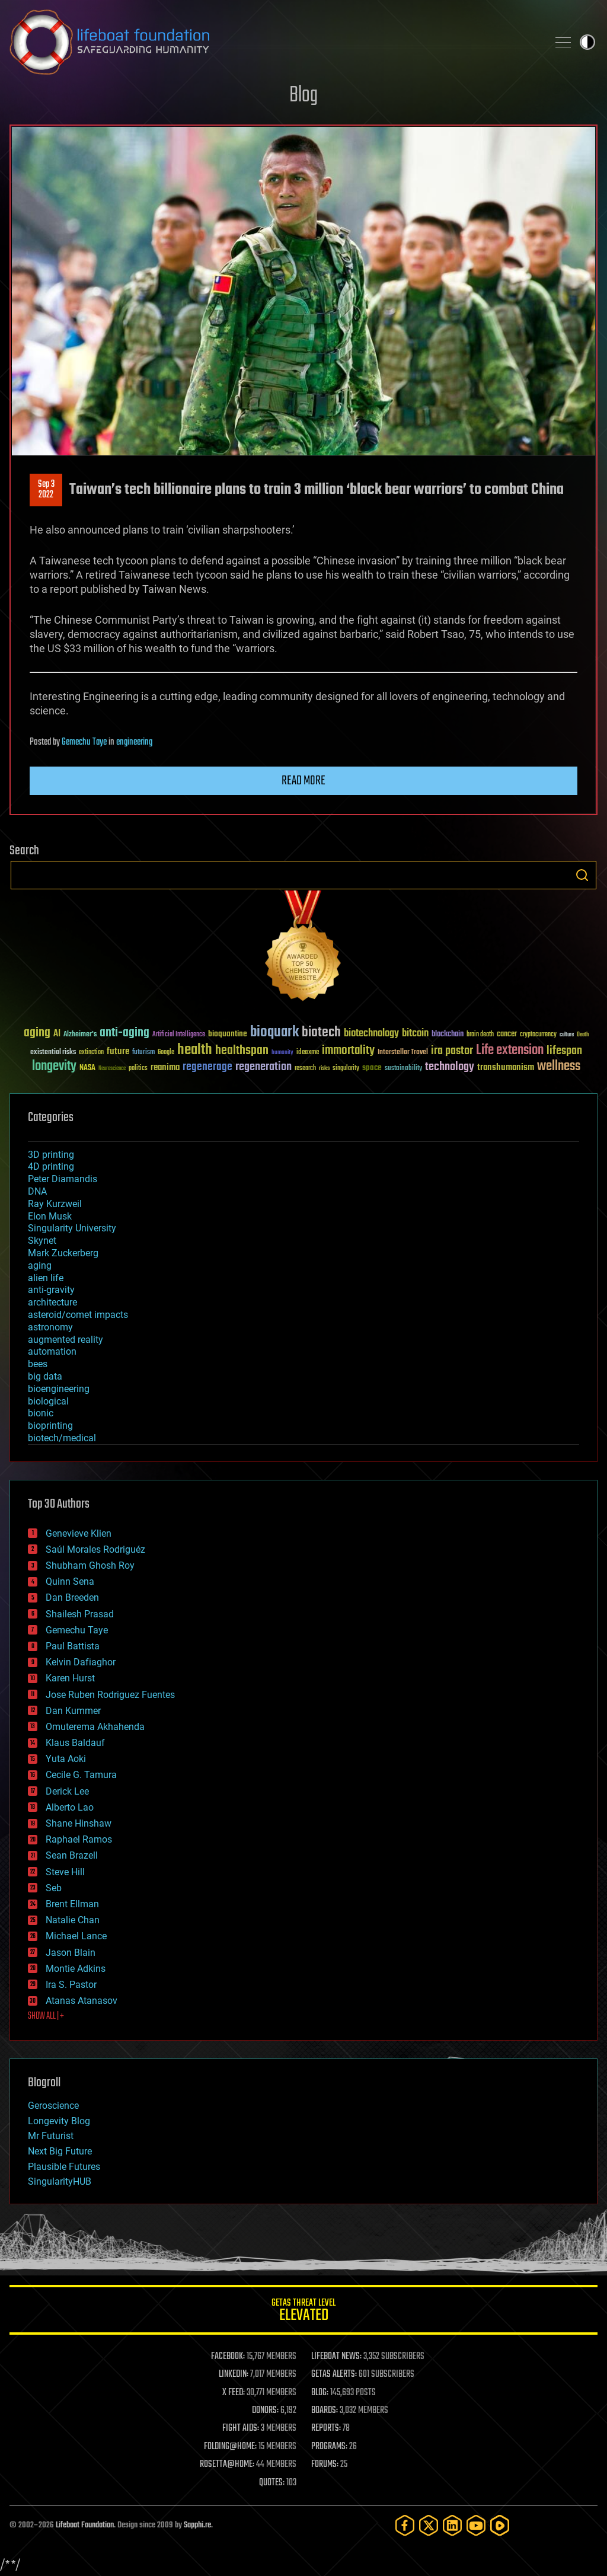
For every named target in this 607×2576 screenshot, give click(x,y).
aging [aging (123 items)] (37, 1033)
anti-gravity (51, 1289)
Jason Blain (70, 1952)
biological (48, 1401)
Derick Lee (67, 1791)
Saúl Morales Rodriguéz (95, 1549)
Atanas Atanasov (81, 2000)
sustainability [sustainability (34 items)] (403, 1069)
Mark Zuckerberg (63, 1253)
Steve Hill (65, 1872)
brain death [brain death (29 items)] (480, 1035)
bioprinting (50, 1425)
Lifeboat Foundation (85, 2525)
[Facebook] (404, 2525)
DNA (37, 1191)
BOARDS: (324, 2410)
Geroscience (53, 2105)
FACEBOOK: (228, 2356)
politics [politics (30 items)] (138, 1068)
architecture (52, 1302)
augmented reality (65, 1339)
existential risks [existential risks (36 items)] (53, 1052)
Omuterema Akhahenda (95, 1726)
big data (45, 1376)
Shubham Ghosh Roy (90, 1565)
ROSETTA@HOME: (227, 2464)
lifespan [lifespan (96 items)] (564, 1051)
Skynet (42, 1240)
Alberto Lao (70, 1807)
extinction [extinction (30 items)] (91, 1052)
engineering (134, 742)
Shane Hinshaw (78, 1823)
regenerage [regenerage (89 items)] (207, 1067)
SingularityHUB (59, 2181)
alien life (45, 1278)
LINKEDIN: (233, 2374)
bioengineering (59, 1388)
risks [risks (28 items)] (324, 1068)
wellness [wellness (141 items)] (558, 1066)
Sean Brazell (72, 1855)
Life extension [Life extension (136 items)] (510, 1050)
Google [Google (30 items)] (166, 1052)
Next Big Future (60, 2151)
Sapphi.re (197, 2525)
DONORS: (265, 2410)
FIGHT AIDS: (240, 2428)
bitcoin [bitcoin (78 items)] (415, 1033)
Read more (303, 781)
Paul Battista (73, 1646)
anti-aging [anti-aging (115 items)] (124, 1033)
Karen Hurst (70, 1678)
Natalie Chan (73, 1920)
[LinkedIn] (452, 2525)
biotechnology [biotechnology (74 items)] (371, 1033)
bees (37, 1364)
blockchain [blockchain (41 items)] (448, 1034)
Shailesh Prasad (80, 1614)
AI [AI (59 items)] (56, 1034)
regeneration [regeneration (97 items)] (263, 1067)
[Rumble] (499, 2525)
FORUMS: (324, 2464)
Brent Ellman (72, 1904)
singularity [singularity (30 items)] (346, 1068)
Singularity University (72, 1228)
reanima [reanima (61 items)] (165, 1067)
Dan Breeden (72, 1597)
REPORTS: (326, 2428)
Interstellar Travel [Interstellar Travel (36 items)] (403, 1052)
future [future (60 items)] (118, 1051)
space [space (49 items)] (372, 1067)
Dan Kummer (73, 1710)
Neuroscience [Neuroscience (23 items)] (112, 1069)
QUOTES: (272, 2483)
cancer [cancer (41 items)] (507, 1034)
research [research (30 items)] (305, 1068)
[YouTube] (476, 2525)
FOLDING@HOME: (230, 2446)
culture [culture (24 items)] (567, 1035)
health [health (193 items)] (194, 1050)
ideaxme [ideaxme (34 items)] (307, 1053)
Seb (54, 1888)
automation (52, 1351)
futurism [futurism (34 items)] (143, 1053)
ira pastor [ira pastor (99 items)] (452, 1051)
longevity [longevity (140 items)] (54, 1066)
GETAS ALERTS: (334, 2374)
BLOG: (319, 2393)
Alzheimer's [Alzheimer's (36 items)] (80, 1034)
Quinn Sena (70, 1581)
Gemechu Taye (84, 742)
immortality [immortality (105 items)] (348, 1050)
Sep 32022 (46, 489)
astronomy (50, 1327)
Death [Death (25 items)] (583, 1035)
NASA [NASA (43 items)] (87, 1068)
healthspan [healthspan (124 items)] (242, 1050)
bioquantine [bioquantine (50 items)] (227, 1034)
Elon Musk (50, 1216)
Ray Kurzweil (55, 1203)
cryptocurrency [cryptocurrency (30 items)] (538, 1035)
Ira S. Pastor (71, 1984)
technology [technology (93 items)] (449, 1067)
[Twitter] (428, 2525)
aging (40, 1265)
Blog (303, 96)
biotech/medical (62, 1438)
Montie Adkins (76, 1968)
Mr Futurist (51, 2135)
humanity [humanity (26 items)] (282, 1052)
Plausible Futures (64, 2166)
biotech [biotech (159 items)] (321, 1032)
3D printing (51, 1154)
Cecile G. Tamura (81, 1774)
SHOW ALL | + (46, 2016)
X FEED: (233, 2393)
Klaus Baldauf (75, 1742)
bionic (40, 1413)
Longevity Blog (59, 2121)
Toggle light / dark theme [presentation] (587, 42)
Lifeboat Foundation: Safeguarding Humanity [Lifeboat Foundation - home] (273, 42)
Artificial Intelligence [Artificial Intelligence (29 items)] (178, 1035)
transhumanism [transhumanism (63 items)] (505, 1067)
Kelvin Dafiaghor (81, 1662)
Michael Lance (76, 1936)
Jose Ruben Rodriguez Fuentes (110, 1694)
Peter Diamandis (62, 1179)
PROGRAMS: (329, 2446)
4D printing (51, 1166)
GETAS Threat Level (303, 2312)
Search (582, 875)
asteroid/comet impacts (78, 1314)
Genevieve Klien (78, 1533)
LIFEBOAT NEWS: (336, 2356)
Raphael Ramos (79, 1839)
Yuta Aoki (66, 1758)
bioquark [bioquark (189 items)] (274, 1032)
